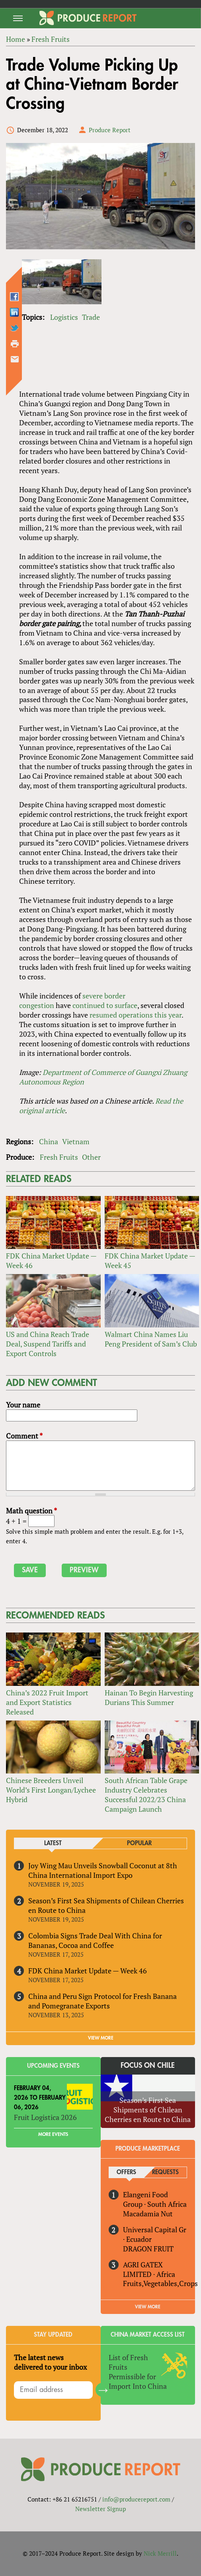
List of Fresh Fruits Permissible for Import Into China (138, 2372)
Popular (139, 1843)
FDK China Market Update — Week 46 (51, 1260)
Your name (23, 1404)
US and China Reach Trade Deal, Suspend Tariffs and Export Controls (47, 1343)
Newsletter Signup (100, 2509)
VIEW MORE (100, 2038)
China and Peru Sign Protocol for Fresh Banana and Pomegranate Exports (102, 2000)
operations (136, 1015)
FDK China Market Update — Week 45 (150, 1260)
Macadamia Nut (148, 2213)
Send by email (15, 359)
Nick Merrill (160, 2553)
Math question (31, 1510)
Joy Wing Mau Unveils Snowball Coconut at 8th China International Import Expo (102, 1870)
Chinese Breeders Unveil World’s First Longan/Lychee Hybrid (51, 1789)
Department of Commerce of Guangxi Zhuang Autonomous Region (103, 1076)
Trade (91, 317)
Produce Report (110, 130)
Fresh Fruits (50, 39)
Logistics (64, 317)
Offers (126, 2172)
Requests (165, 2172)
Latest (53, 1843)
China (48, 1141)
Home (15, 39)
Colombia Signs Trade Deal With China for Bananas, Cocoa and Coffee (95, 1940)
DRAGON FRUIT (148, 2248)
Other (91, 1157)
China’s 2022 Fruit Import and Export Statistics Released (47, 1702)
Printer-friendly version (15, 343)
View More (147, 2306)
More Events (53, 2134)
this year (167, 1015)
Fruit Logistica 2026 (45, 2117)
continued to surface (104, 1005)
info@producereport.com (136, 2499)
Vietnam (76, 1141)
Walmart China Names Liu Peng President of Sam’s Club (151, 1339)
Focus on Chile (148, 2065)
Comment (24, 1436)
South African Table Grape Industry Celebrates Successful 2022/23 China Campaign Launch (146, 1794)
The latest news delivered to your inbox (50, 2362)
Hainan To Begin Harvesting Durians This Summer (149, 1697)
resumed (103, 1015)
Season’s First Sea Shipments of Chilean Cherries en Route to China (106, 1905)
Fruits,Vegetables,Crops (160, 2283)
